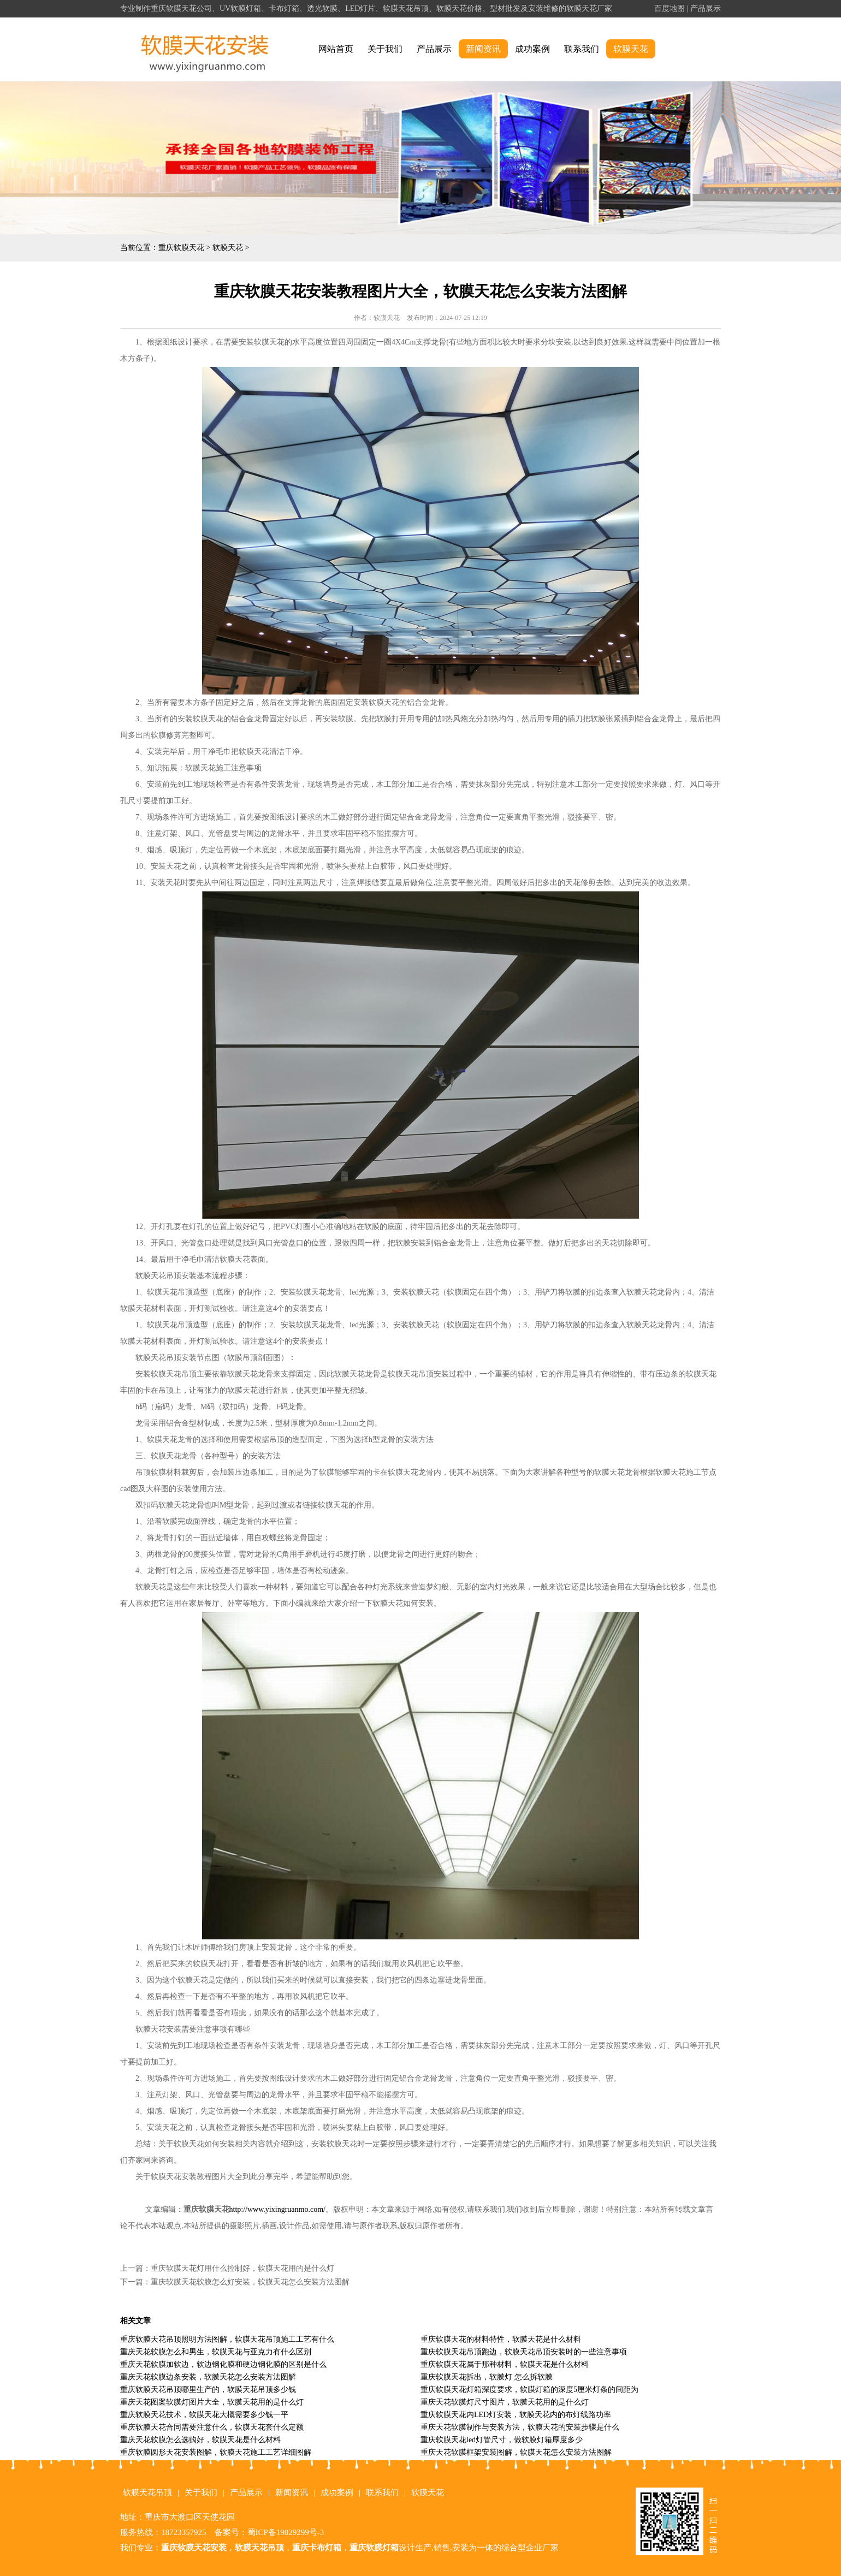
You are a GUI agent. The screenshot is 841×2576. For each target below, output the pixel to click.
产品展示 (705, 8)
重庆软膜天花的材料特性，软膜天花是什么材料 (500, 2339)
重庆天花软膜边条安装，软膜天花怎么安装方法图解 (208, 2377)
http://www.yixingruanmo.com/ (277, 2209)
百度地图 (669, 8)
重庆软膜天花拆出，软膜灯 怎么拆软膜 (486, 2377)
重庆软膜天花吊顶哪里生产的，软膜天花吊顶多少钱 (208, 2389)
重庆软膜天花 (181, 248)
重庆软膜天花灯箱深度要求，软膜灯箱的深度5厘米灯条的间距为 (529, 2389)
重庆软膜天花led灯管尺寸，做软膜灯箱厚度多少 (501, 2440)
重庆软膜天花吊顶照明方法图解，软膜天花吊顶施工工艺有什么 (227, 2339)
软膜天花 (630, 49)
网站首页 (335, 49)
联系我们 (581, 49)
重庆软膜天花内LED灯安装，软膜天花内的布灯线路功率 (515, 2415)
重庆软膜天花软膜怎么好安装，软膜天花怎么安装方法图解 (250, 2282)
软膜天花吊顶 (147, 2492)
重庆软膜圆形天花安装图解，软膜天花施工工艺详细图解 (215, 2452)
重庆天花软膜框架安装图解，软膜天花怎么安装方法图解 (516, 2452)
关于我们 (385, 49)
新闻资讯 (483, 49)
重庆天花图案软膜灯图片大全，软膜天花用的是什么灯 (212, 2402)
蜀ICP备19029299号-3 (285, 2532)
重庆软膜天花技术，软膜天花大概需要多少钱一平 (204, 2415)
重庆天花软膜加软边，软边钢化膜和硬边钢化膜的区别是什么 (223, 2364)
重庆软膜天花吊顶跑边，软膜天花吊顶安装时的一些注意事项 (523, 2352)
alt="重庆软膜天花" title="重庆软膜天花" (205, 49)
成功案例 (532, 49)
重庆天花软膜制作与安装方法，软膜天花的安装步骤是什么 (519, 2427)
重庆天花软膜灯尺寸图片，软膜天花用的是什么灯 (504, 2402)
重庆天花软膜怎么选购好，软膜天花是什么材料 (200, 2440)
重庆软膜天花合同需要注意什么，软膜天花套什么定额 (212, 2427)
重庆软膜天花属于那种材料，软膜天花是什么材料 (504, 2364)
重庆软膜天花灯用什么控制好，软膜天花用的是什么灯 (242, 2268)
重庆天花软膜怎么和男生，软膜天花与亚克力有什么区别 (215, 2352)
